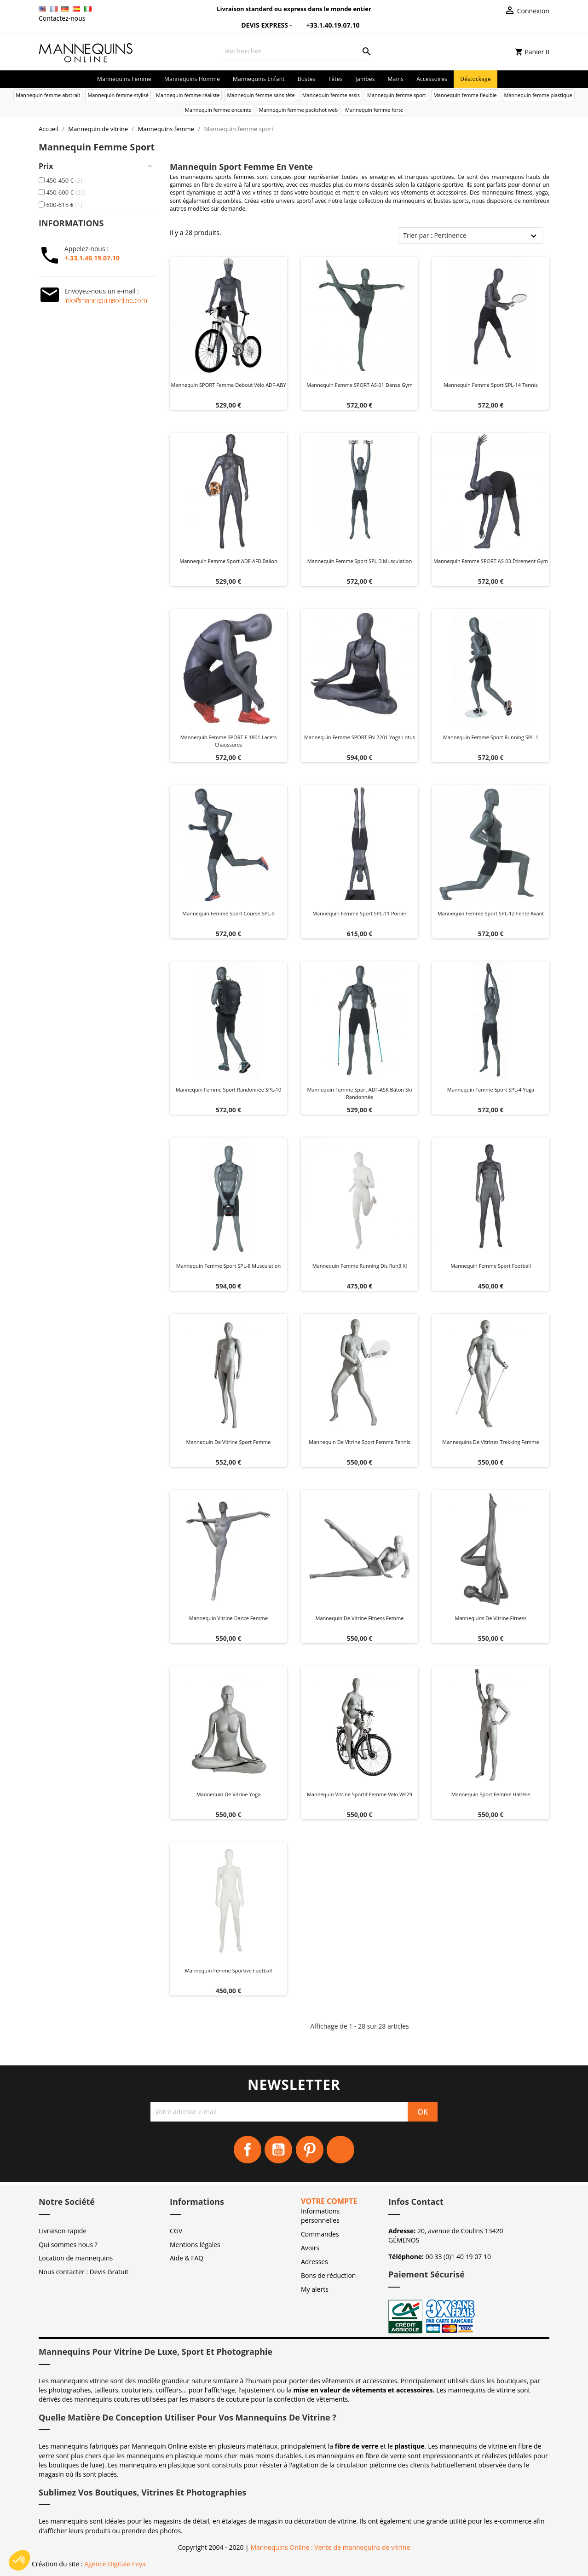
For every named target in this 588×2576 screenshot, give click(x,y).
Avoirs (310, 2247)
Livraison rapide (62, 2230)
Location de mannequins (76, 2258)
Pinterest (309, 2149)
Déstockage (475, 79)
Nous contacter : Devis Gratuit (83, 2271)
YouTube (278, 2149)
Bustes (307, 79)
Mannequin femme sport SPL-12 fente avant (491, 913)
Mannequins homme (192, 79)
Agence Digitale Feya (115, 2563)
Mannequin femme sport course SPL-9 (228, 913)
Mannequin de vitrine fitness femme (360, 1618)
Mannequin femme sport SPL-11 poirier (359, 913)
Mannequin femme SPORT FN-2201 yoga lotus (359, 737)
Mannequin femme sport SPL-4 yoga (490, 1089)
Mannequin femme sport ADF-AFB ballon (228, 561)
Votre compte (329, 2201)
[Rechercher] (297, 50)
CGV (176, 2230)
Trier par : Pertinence (434, 235)
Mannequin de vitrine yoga (228, 1794)
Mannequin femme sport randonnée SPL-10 (229, 1089)
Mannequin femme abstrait (48, 95)
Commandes (320, 2234)
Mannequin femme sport (396, 95)
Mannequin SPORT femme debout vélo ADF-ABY (228, 384)
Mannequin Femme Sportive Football (228, 1970)
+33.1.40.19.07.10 (327, 25)
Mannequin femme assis (331, 95)
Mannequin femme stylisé (117, 95)
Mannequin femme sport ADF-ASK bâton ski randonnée (359, 1093)
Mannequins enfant (259, 79)
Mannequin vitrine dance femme (228, 1618)
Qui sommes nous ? (68, 2244)
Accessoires (431, 79)
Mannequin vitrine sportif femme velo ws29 (359, 1794)
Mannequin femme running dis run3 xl (359, 1265)
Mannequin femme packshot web (298, 109)
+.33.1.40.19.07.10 (92, 257)
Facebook (247, 2149)
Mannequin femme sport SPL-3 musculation (359, 561)
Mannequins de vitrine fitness (491, 1618)
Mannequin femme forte (374, 109)
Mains (396, 79)
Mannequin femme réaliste (188, 95)
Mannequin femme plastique (538, 95)
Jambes (365, 79)
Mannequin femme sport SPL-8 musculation (228, 1265)
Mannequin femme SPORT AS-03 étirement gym (490, 561)
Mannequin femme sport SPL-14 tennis (491, 384)
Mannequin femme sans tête (260, 95)
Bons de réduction (328, 2275)
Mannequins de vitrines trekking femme (490, 1441)
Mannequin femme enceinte (218, 109)
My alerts (315, 2289)
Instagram (340, 2149)
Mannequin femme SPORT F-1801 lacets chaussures (228, 741)
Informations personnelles (320, 2216)
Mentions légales (195, 2244)
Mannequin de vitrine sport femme (228, 1441)
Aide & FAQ (186, 2258)
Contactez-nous (62, 18)
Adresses (314, 2261)
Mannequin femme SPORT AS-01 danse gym (359, 384)
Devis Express (259, 25)
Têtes (336, 79)
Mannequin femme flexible (465, 95)
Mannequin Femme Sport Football (490, 1265)
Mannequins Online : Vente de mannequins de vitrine (330, 2547)
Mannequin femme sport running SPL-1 (490, 737)
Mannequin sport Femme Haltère (490, 1794)
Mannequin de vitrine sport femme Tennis (359, 1441)
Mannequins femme (124, 79)
